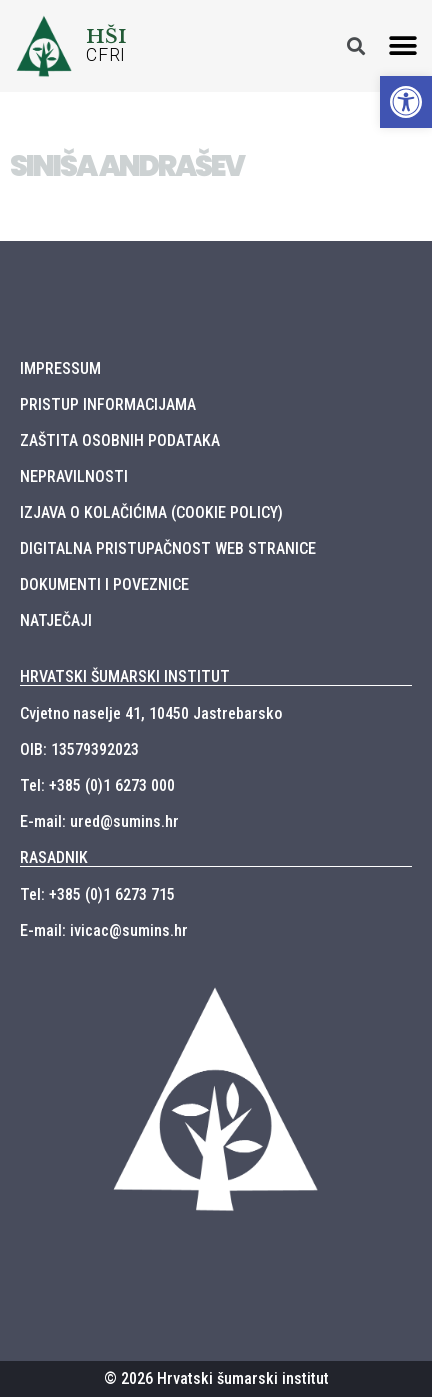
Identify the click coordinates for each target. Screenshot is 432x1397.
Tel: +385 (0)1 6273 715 (97, 894)
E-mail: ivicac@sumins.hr (104, 930)
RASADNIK (54, 857)
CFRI (105, 55)
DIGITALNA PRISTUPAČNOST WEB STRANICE (168, 548)
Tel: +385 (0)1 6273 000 (97, 785)
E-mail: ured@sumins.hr (99, 821)
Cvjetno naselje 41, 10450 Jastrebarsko (151, 713)
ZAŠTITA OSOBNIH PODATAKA (120, 440)
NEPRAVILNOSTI (74, 476)
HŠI (106, 36)
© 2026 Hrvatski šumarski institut (216, 1378)
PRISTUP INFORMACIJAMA (108, 404)
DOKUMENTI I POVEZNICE (104, 584)
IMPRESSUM (60, 368)
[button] (403, 45)
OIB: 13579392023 (79, 749)
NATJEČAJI (56, 620)
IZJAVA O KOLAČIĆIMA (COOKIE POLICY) (151, 512)
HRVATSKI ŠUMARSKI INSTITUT (125, 676)
